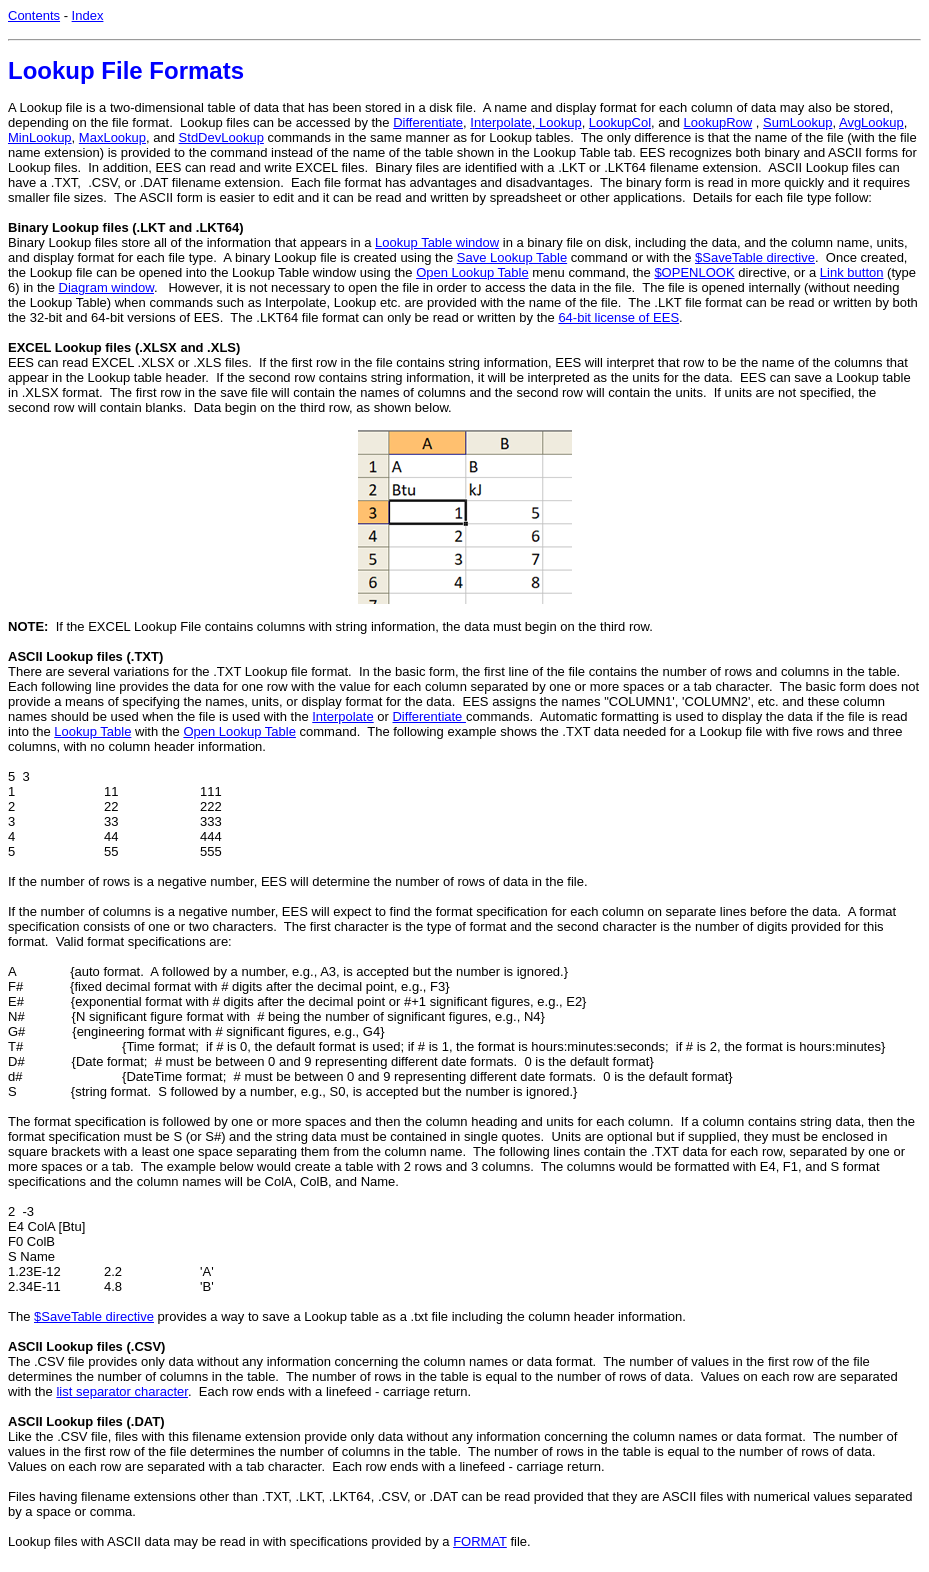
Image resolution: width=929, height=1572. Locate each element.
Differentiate (428, 122)
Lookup (558, 122)
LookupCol (620, 122)
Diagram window (106, 287)
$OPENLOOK (694, 272)
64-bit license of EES (618, 317)
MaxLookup (112, 137)
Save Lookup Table (512, 257)
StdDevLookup (221, 137)
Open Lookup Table (472, 272)
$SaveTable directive (755, 257)
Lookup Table (92, 731)
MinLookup (40, 137)
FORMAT (480, 1541)
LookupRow (718, 122)
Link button (852, 272)
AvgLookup (871, 122)
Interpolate (500, 122)
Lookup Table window (437, 242)
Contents (34, 15)
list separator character (122, 1391)
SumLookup (797, 122)
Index (88, 15)
